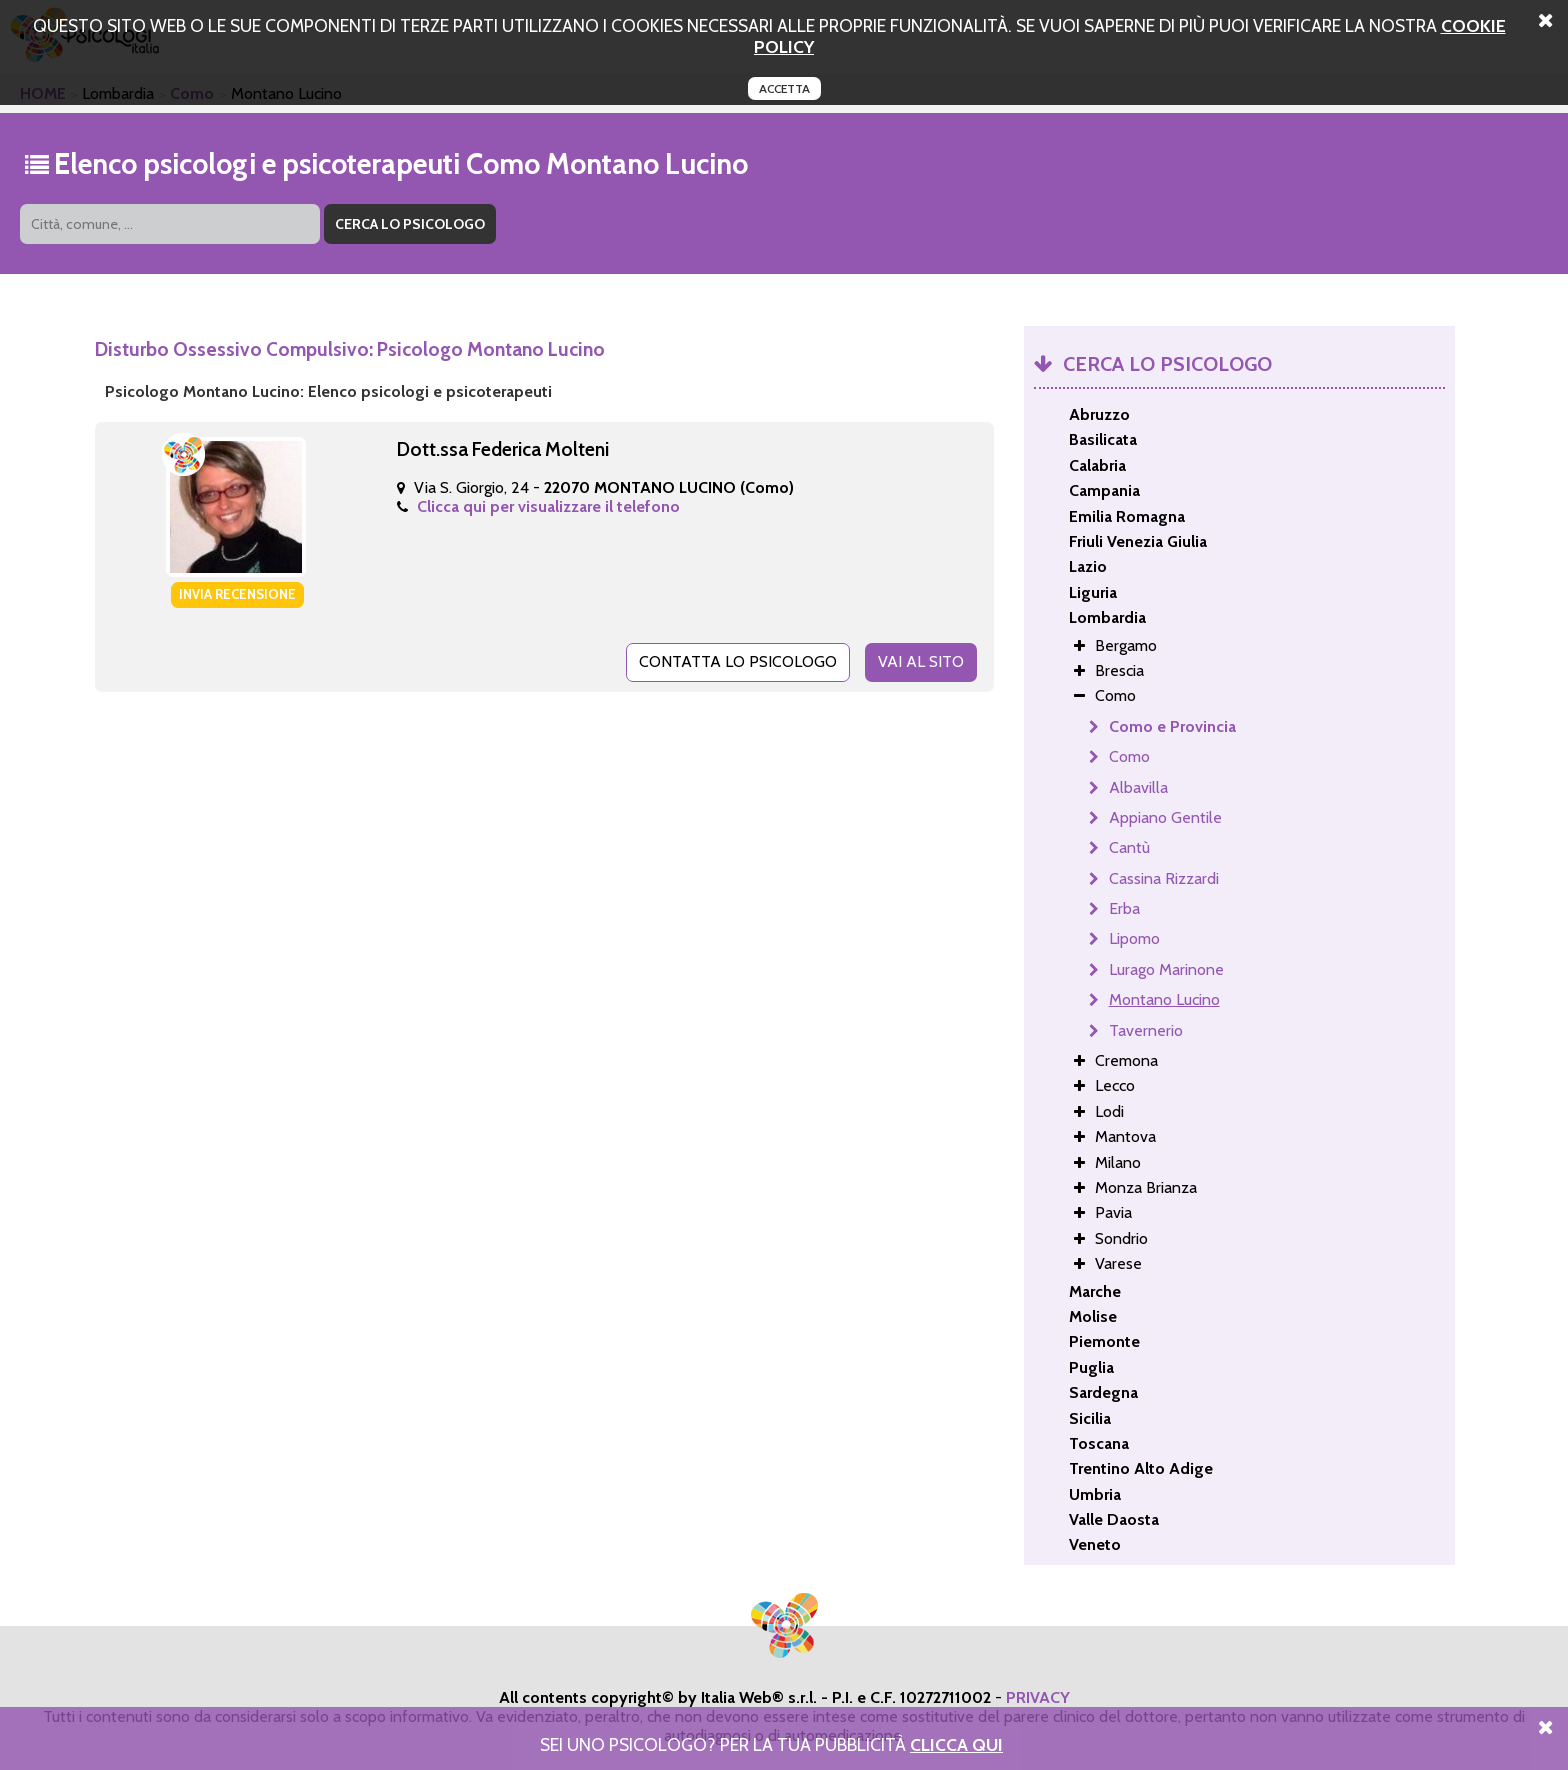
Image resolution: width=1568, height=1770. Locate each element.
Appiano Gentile (1165, 817)
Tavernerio (1146, 1030)
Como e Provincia (1172, 726)
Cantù (1129, 847)
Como (1129, 756)
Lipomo (1134, 938)
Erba (1124, 908)
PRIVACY (1038, 1697)
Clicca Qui (956, 1744)
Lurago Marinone (1166, 969)
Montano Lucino (1164, 999)
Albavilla (1138, 787)
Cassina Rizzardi (1164, 878)
